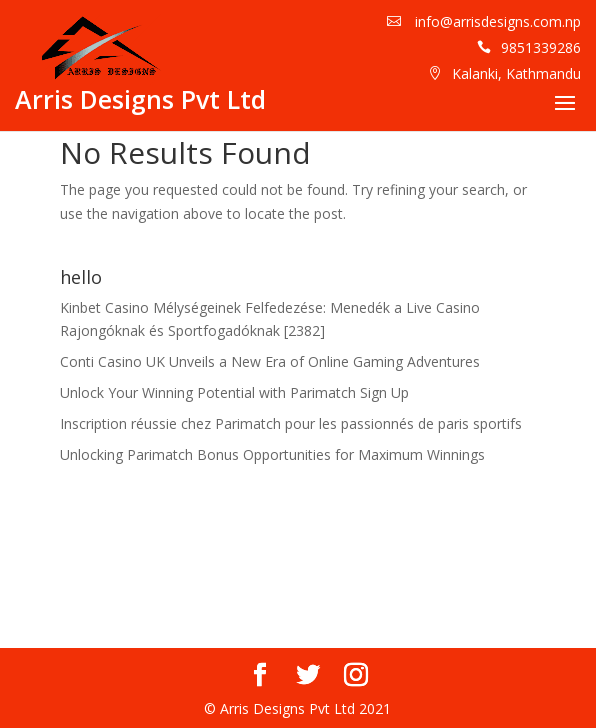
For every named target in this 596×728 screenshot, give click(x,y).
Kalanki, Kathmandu (516, 73)
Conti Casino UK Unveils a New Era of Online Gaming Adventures (270, 361)
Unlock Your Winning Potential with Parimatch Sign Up (234, 392)
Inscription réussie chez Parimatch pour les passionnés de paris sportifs (291, 423)
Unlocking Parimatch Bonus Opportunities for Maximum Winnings (272, 454)
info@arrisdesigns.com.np (496, 21)
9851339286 (541, 47)
